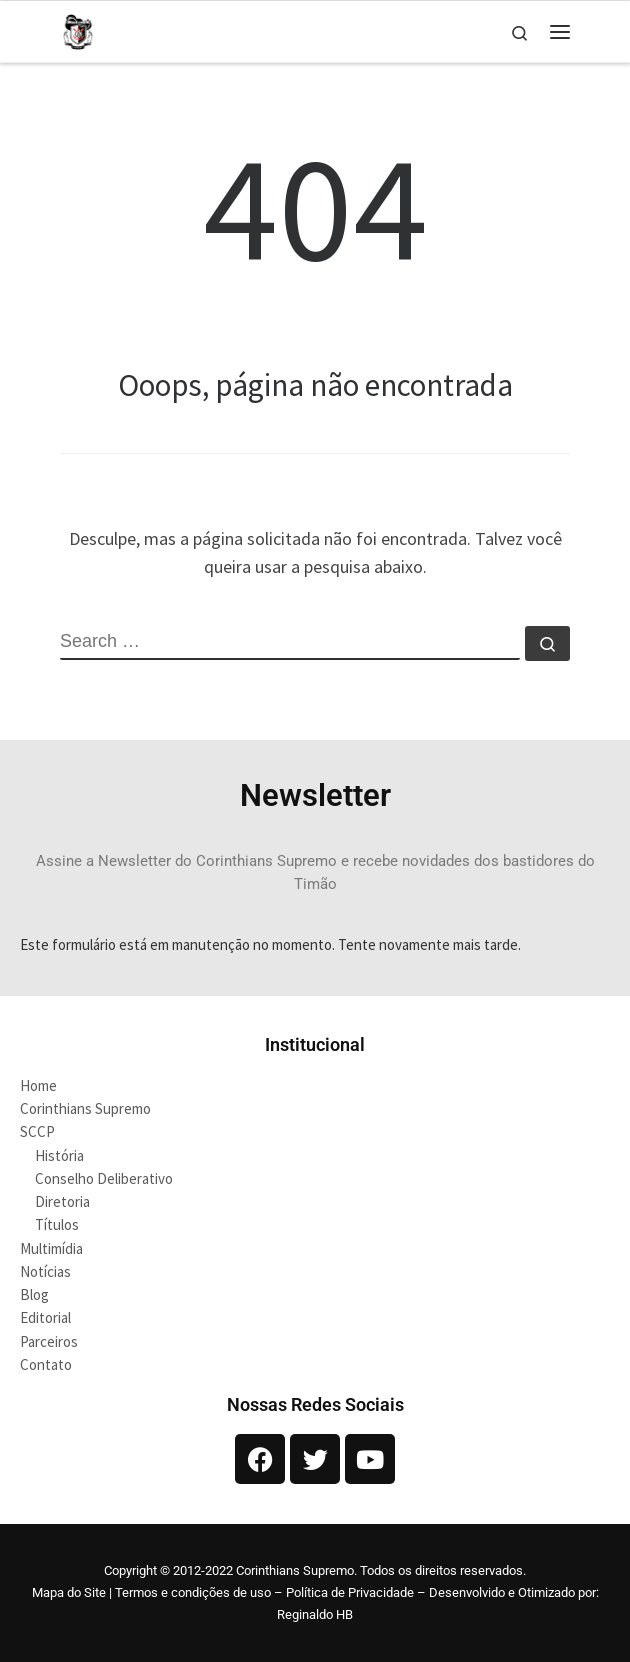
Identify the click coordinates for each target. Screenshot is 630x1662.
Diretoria (62, 1201)
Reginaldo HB (315, 1614)
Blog (34, 1294)
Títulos (57, 1224)
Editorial (45, 1317)
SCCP (37, 1131)
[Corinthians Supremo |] (78, 29)
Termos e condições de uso (193, 1592)
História (59, 1155)
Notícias (45, 1271)
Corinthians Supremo (85, 1108)
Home (38, 1085)
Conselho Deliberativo (104, 1178)
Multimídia (51, 1248)
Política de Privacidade (350, 1592)
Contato (46, 1364)
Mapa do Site (69, 1592)
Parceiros (49, 1341)
